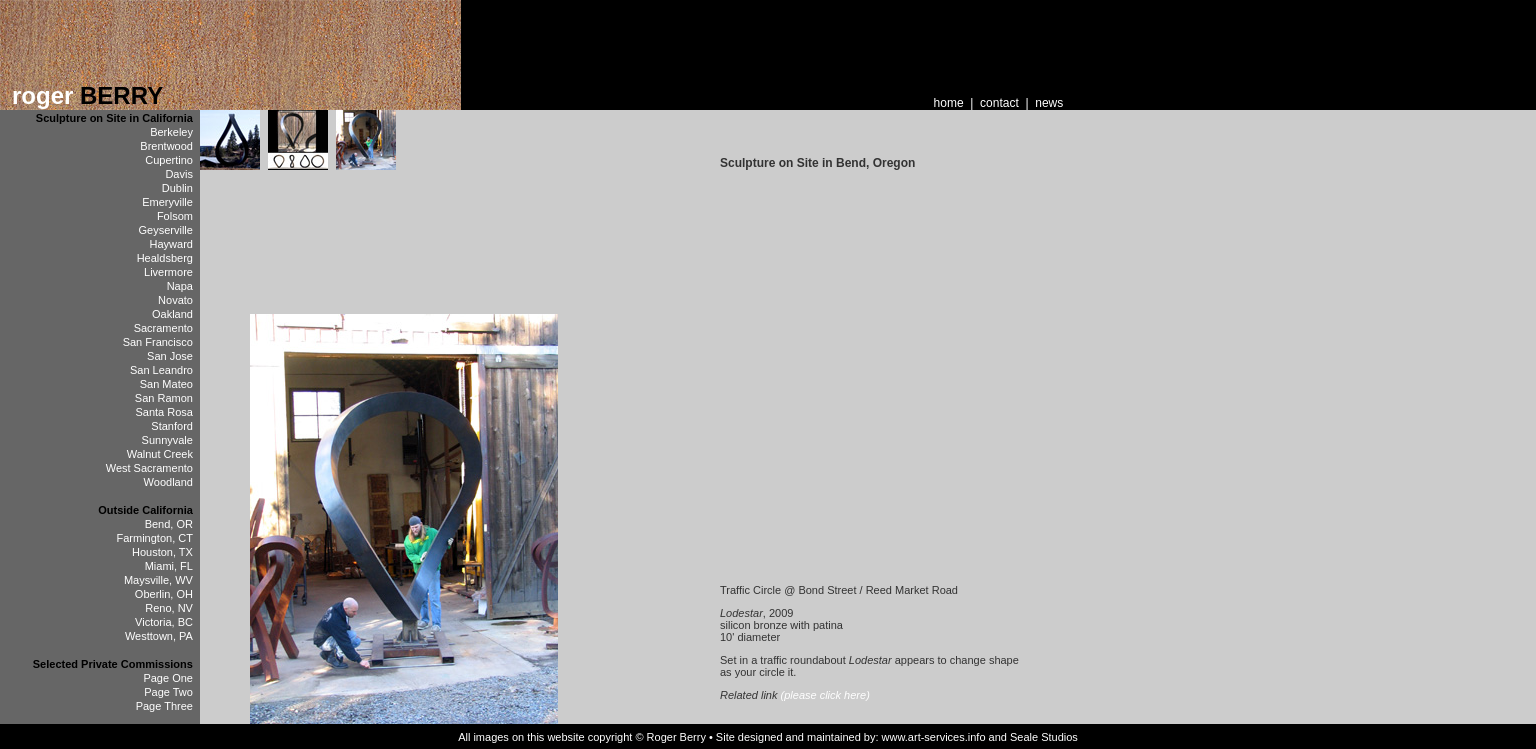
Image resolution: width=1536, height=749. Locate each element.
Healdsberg (165, 258)
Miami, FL (169, 566)
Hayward (171, 244)
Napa (180, 286)
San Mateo (166, 384)
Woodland (168, 482)
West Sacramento (149, 468)
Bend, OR (169, 524)
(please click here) (825, 695)
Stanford (172, 426)
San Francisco (158, 342)
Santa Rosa (163, 412)
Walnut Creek (160, 454)
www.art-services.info (934, 737)
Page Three (164, 706)
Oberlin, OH (164, 594)
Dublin (177, 188)
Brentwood (166, 146)
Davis (179, 174)
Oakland (172, 314)
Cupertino (169, 160)
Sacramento (163, 328)
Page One (168, 678)
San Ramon (164, 398)
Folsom (175, 216)
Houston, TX (162, 552)
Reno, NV (169, 608)
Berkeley (171, 132)
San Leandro (161, 370)
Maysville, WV (158, 580)
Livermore (168, 272)
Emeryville (167, 202)
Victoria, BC (164, 622)
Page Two (168, 692)
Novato (175, 300)
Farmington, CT (155, 538)
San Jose (170, 356)
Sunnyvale (167, 440)
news (1049, 103)
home (949, 103)
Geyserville (166, 230)
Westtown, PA (159, 636)
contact (999, 103)
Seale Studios (1044, 737)
